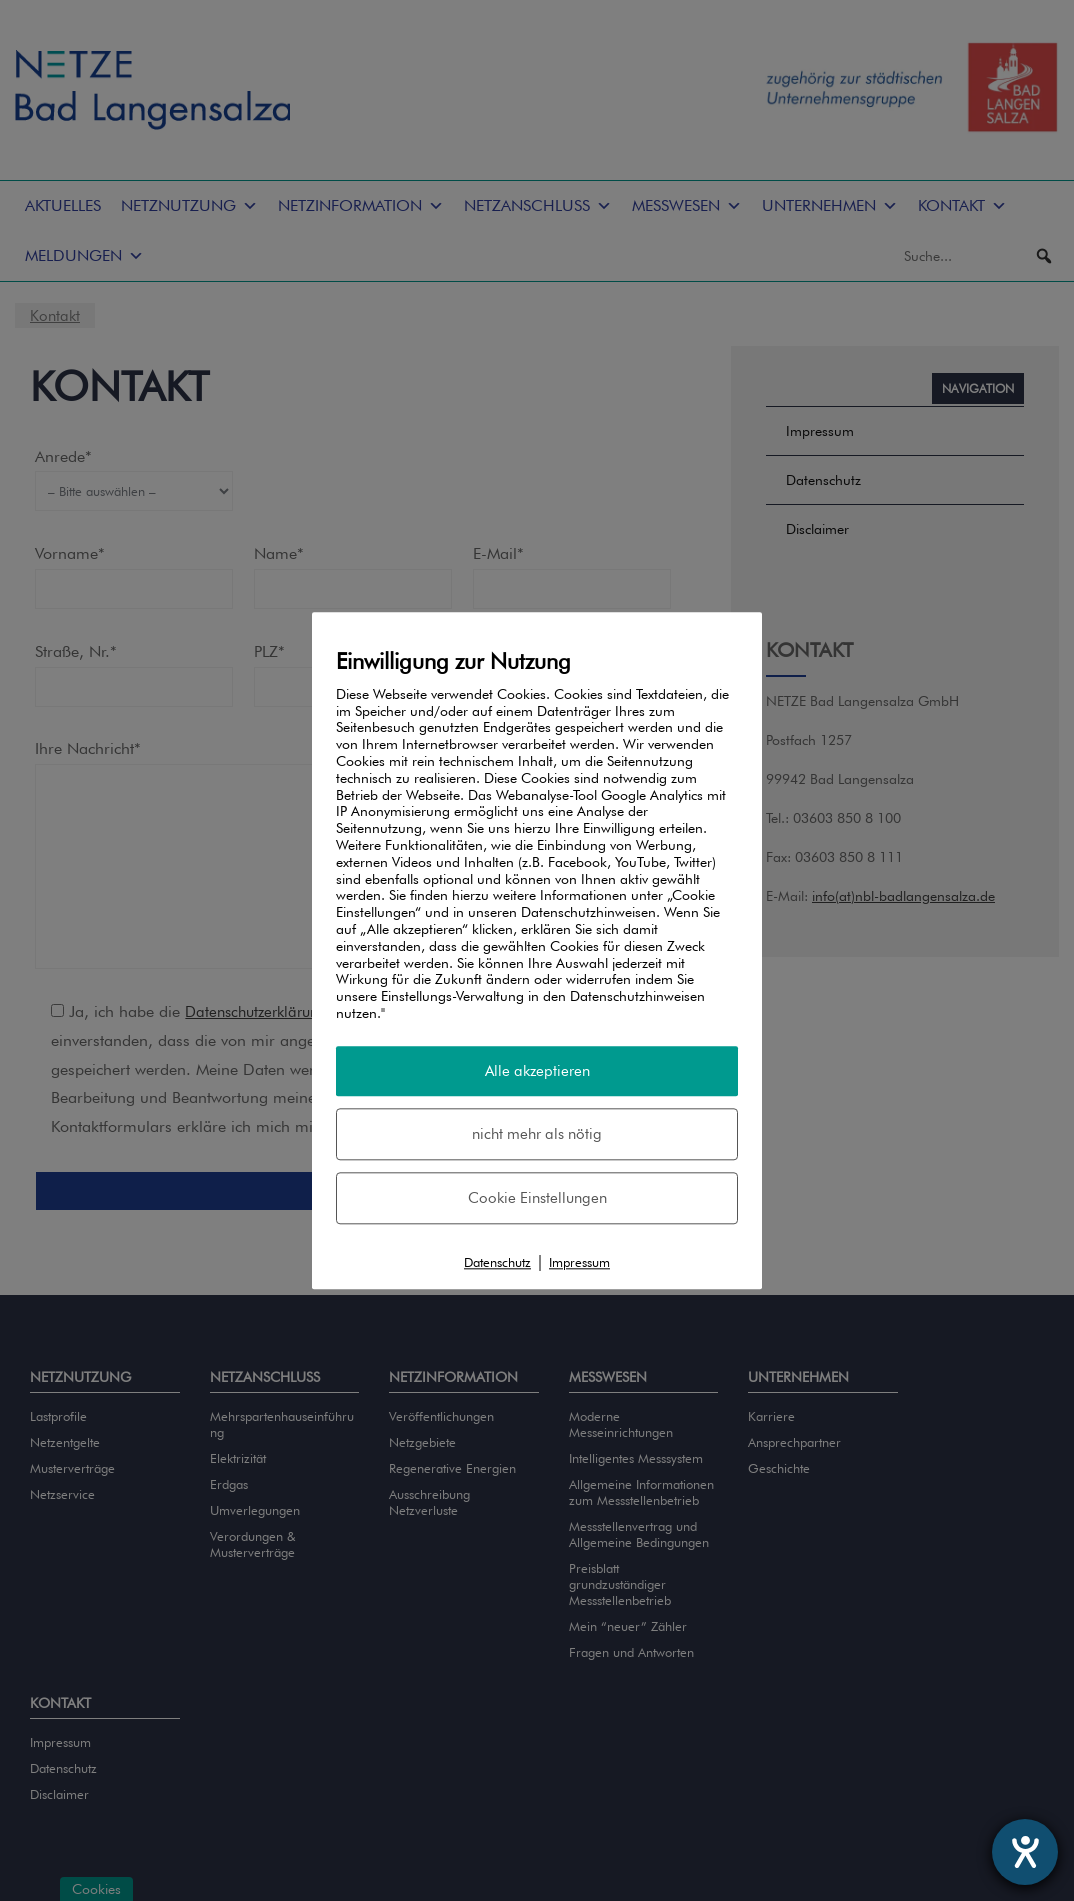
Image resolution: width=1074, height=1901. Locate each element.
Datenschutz (497, 1264)
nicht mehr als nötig (537, 1134)
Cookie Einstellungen (537, 1199)
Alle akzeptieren (537, 1070)
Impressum (579, 1264)
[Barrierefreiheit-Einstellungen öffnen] (1025, 1852)
